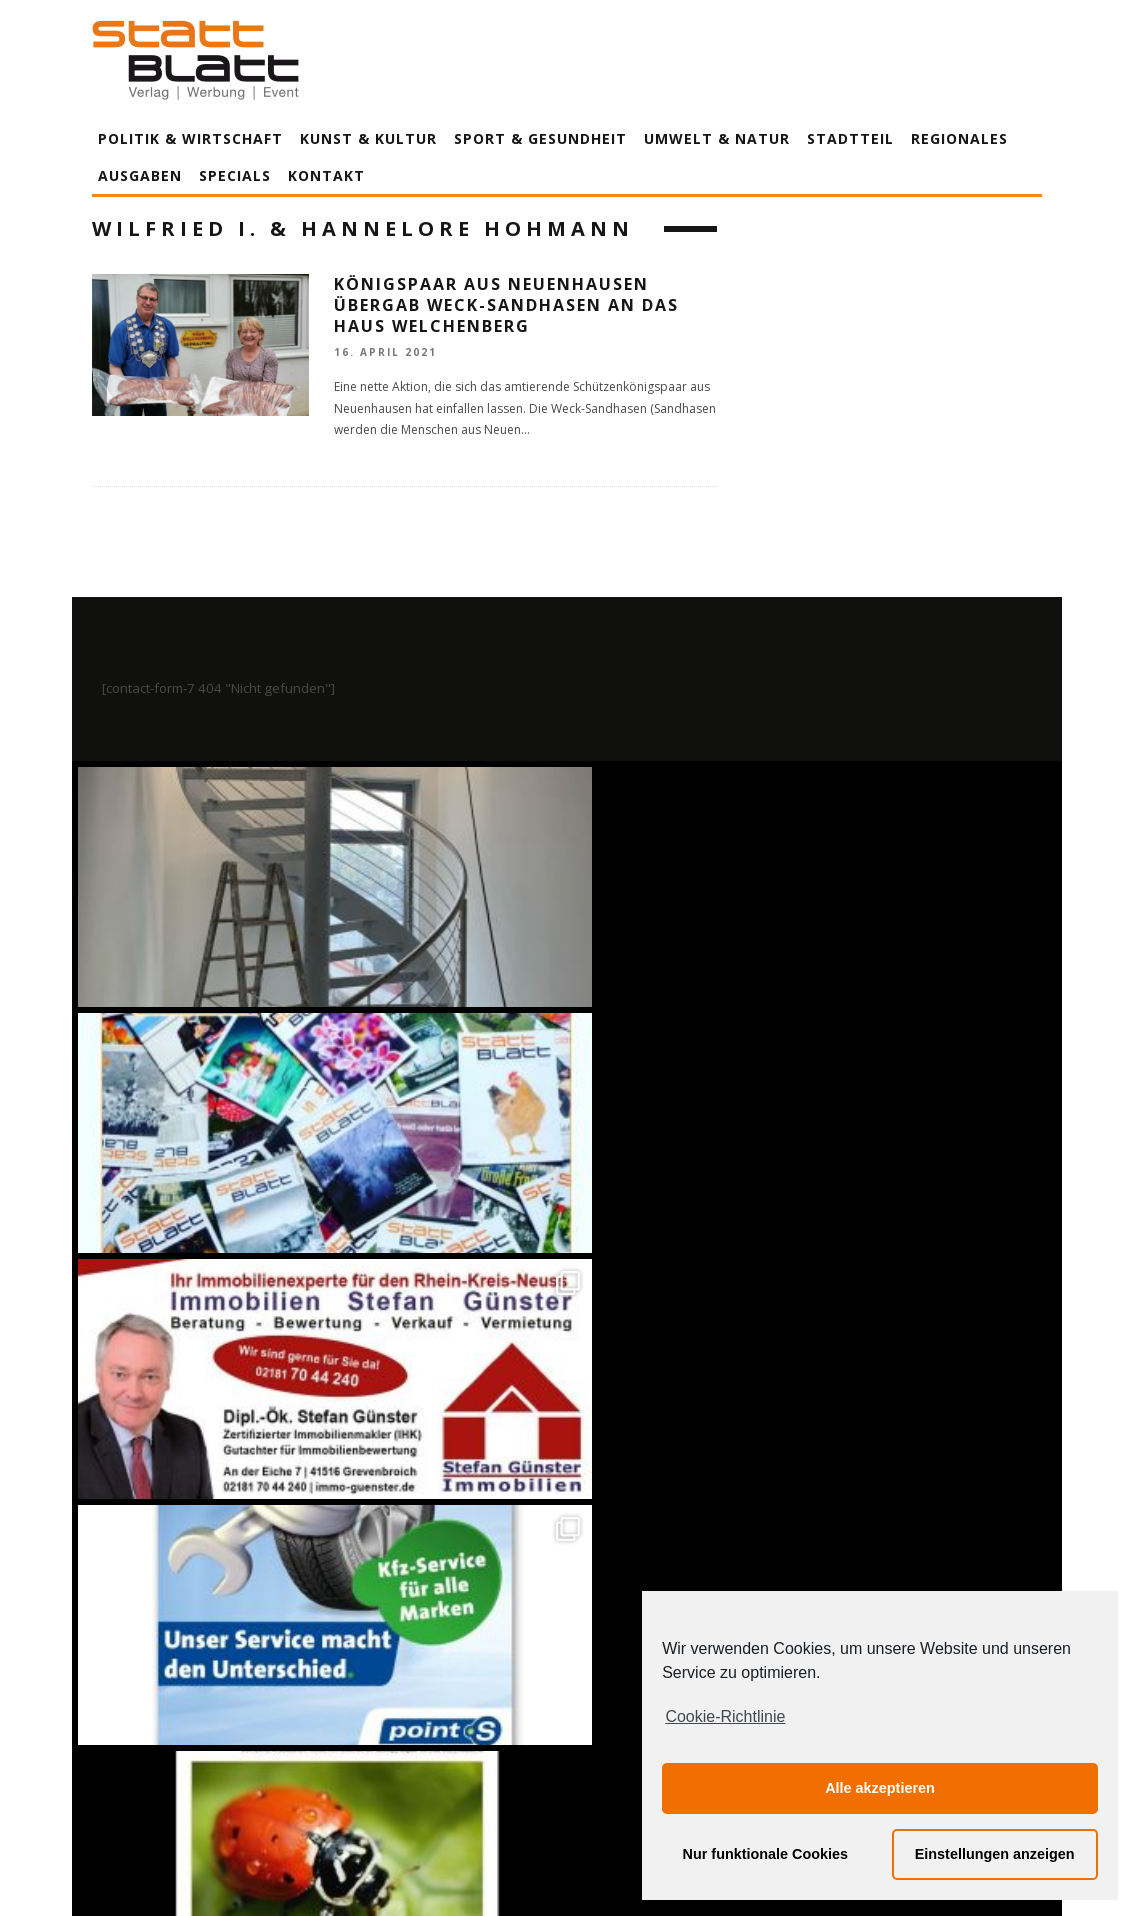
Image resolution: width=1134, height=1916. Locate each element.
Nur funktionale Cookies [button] (766, 1854)
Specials (235, 175)
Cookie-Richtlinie (725, 1716)
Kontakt (326, 175)
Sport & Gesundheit (540, 138)
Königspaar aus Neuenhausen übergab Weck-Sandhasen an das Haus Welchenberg (506, 305)
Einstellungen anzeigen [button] (995, 1854)
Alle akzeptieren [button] (880, 1788)
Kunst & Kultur (368, 138)
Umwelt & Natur (717, 138)
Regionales (959, 138)
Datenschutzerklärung (570, 1714)
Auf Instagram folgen (569, 1280)
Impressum (352, 1714)
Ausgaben (140, 175)
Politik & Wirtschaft (190, 138)
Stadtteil (850, 138)
